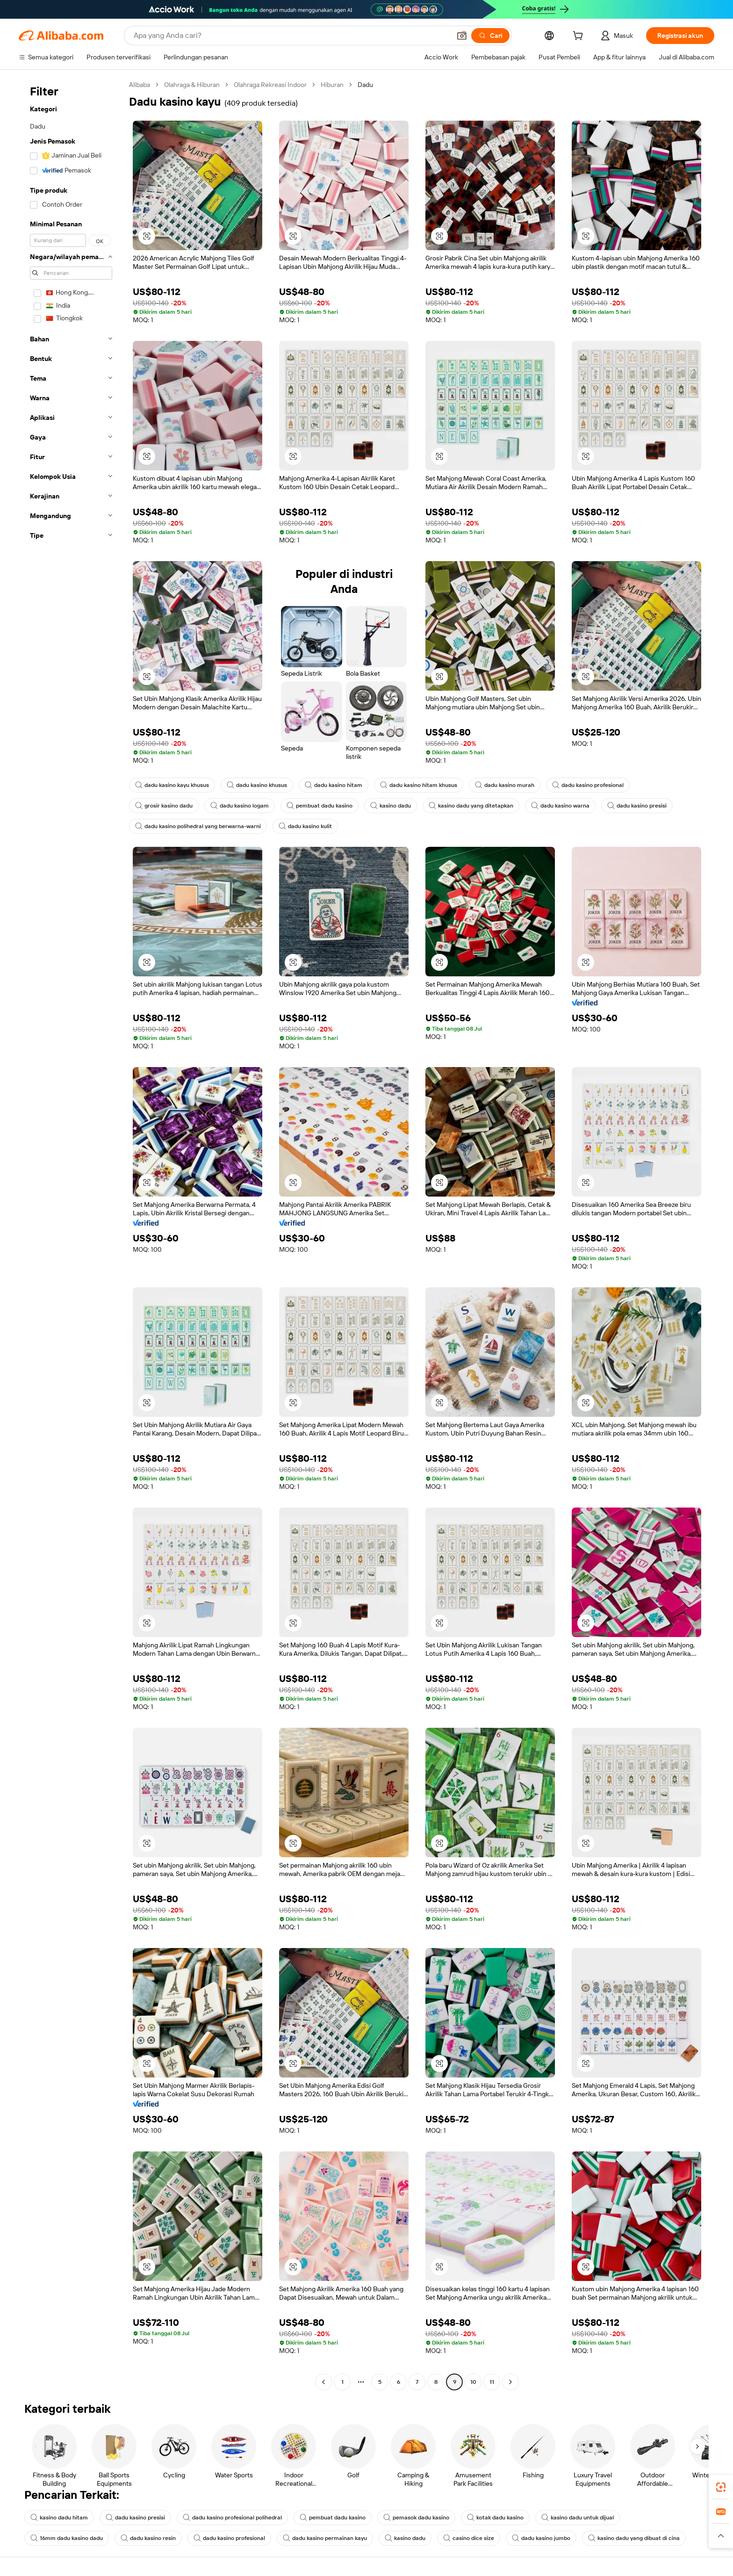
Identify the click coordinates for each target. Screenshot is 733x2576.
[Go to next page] (510, 2382)
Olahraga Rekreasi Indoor (270, 84)
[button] (461, 35)
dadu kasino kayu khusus (172, 785)
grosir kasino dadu (164, 805)
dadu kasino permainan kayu (325, 2538)
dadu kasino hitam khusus (418, 785)
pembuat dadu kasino (319, 805)
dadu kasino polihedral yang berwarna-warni (198, 826)
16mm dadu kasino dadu (66, 2538)
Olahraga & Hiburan (192, 84)
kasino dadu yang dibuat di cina (634, 2538)
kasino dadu (390, 805)
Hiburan (332, 84)
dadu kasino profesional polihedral (232, 2517)
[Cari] (490, 35)
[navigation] (71, 1234)
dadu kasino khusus (257, 785)
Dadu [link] (365, 84)
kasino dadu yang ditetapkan (471, 805)
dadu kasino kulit (305, 826)
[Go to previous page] (323, 2382)
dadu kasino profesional (588, 785)
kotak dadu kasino (495, 2517)
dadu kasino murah (504, 785)
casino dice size (468, 2538)
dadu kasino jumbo (541, 2538)
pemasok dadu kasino (416, 2517)
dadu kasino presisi (637, 805)
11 (491, 2382)
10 (473, 2382)
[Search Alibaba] (291, 35)
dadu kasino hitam (333, 785)
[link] (721, 2487)
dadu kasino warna (560, 805)
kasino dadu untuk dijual (577, 2517)
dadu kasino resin (148, 2538)
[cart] (580, 37)
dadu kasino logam (239, 805)
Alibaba (139, 84)
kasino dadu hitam (59, 2517)
